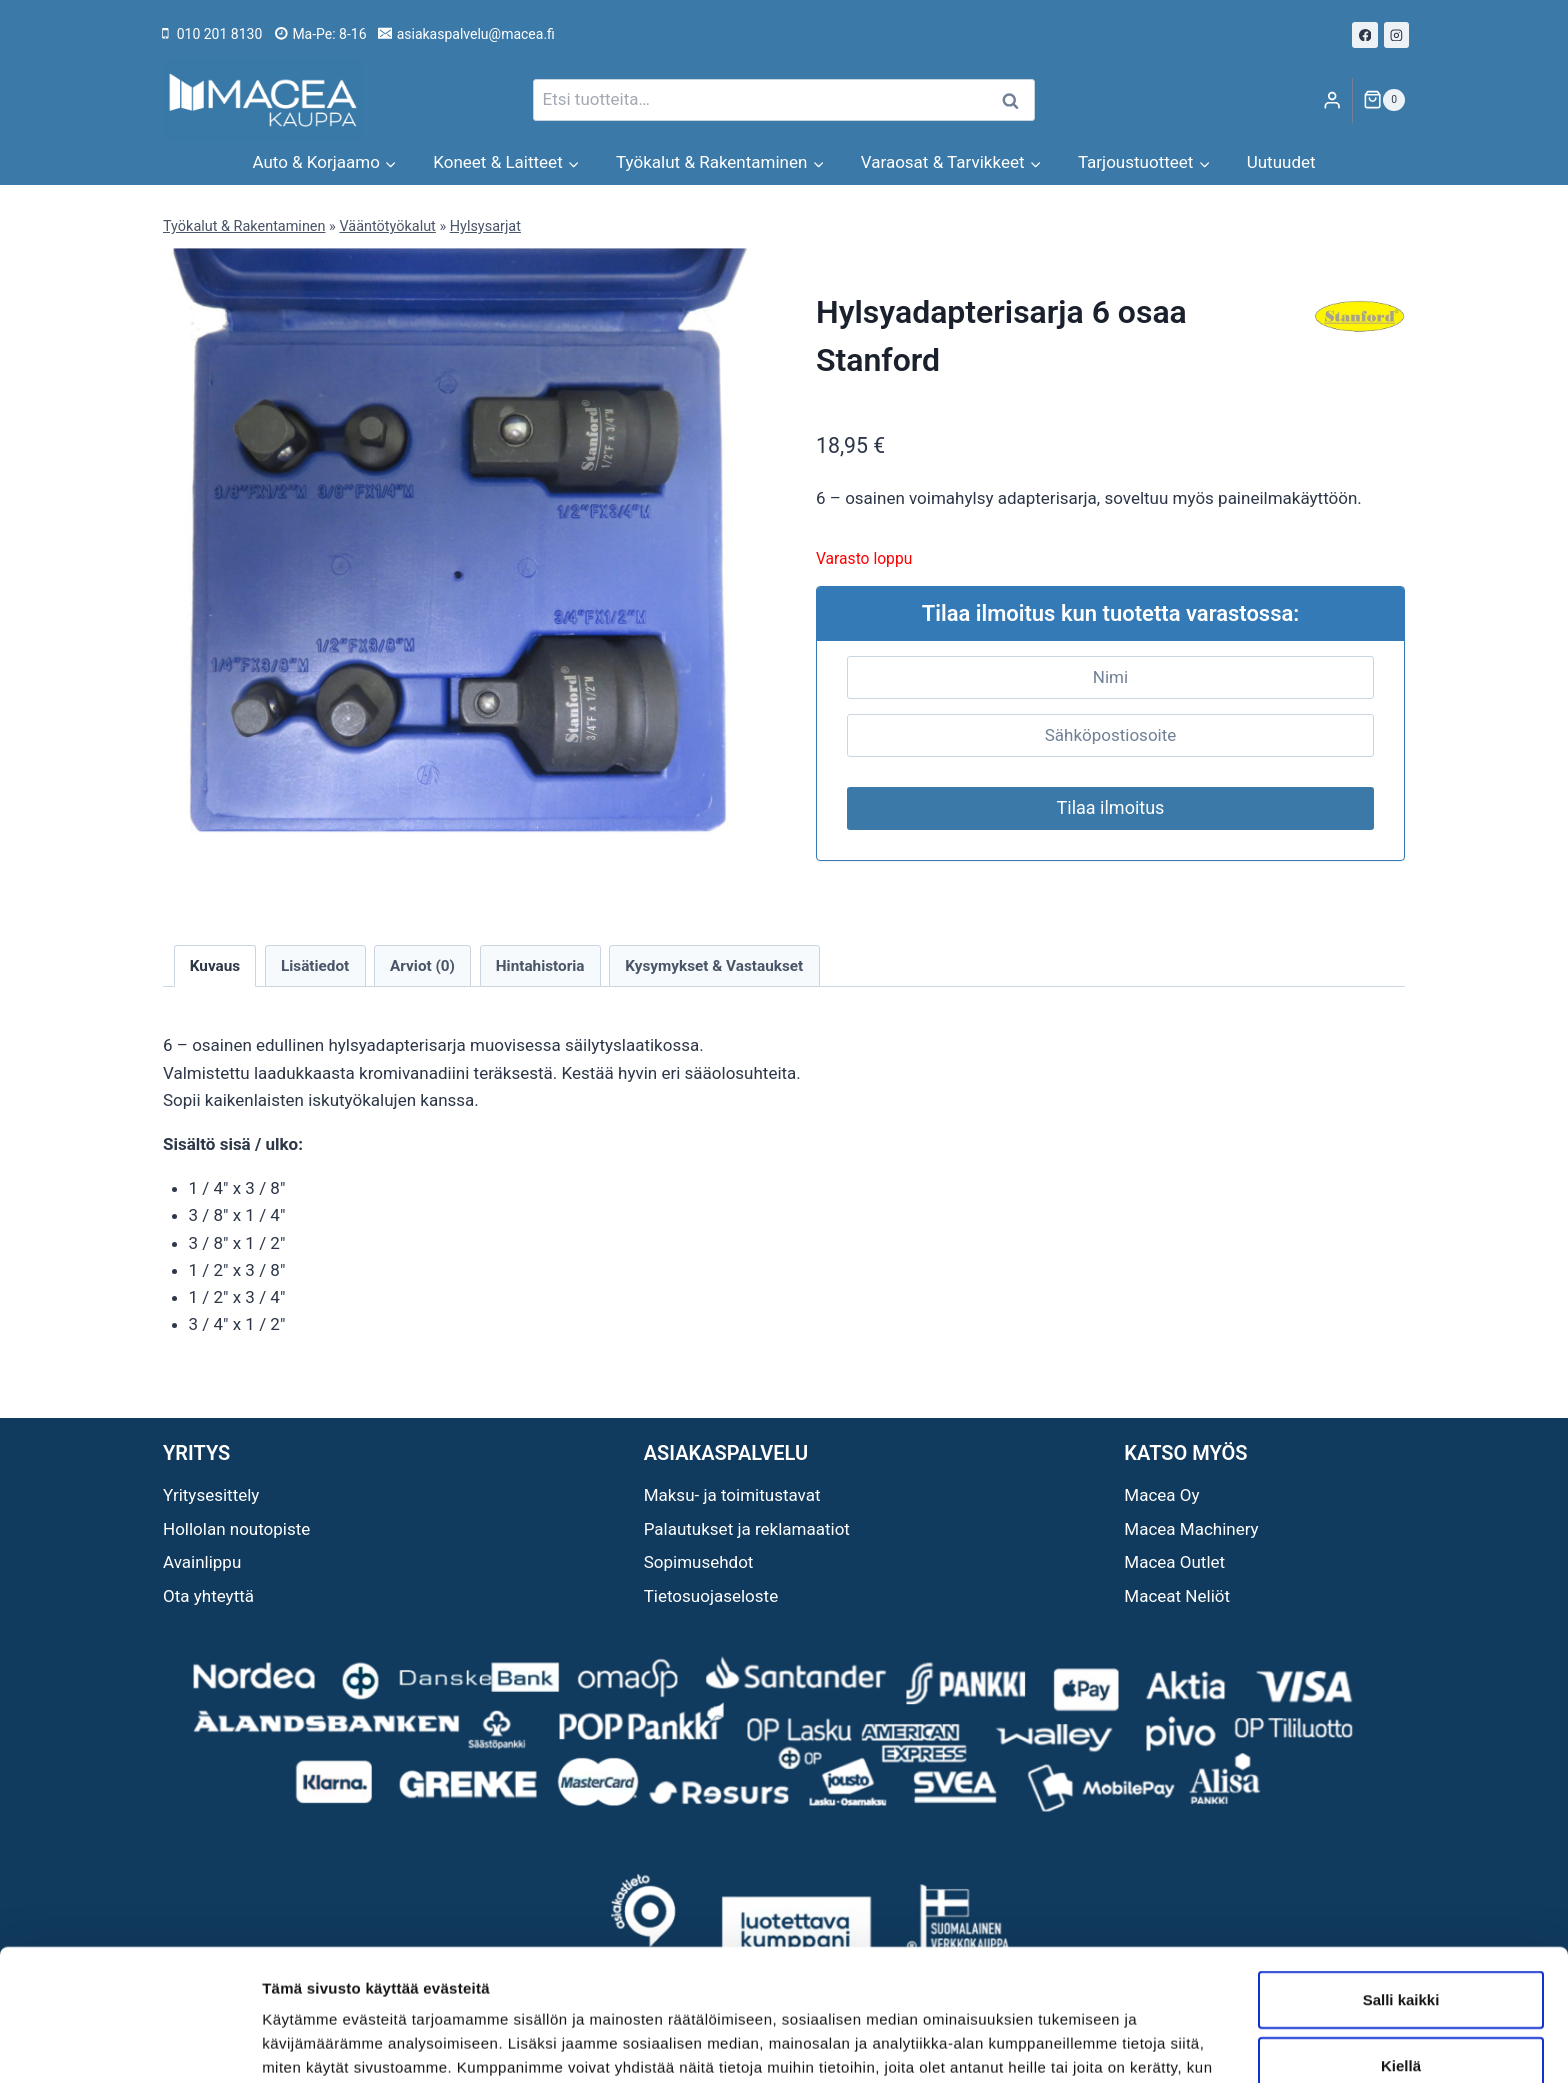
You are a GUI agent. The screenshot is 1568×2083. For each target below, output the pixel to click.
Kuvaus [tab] (215, 966)
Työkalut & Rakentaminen (244, 226)
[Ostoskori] (1384, 100)
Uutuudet (1281, 162)
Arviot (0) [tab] (422, 966)
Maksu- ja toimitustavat (732, 1495)
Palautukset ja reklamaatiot (747, 1529)
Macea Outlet (1174, 1562)
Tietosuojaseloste (711, 1596)
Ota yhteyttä (208, 1596)
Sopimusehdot (699, 1562)
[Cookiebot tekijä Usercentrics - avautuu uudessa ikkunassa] (129, 2044)
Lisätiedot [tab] (315, 966)
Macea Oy (1161, 1495)
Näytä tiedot (1069, 2043)
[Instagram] (1397, 35)
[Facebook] (1365, 35)
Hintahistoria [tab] (540, 966)
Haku (1016, 100)
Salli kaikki (1401, 1886)
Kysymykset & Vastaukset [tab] (714, 966)
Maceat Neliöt (1177, 1596)
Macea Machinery (1191, 1529)
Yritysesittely (211, 1495)
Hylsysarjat (485, 226)
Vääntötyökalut (387, 226)
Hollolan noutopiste (236, 1529)
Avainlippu (202, 1562)
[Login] (1332, 100)
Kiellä (1401, 1952)
